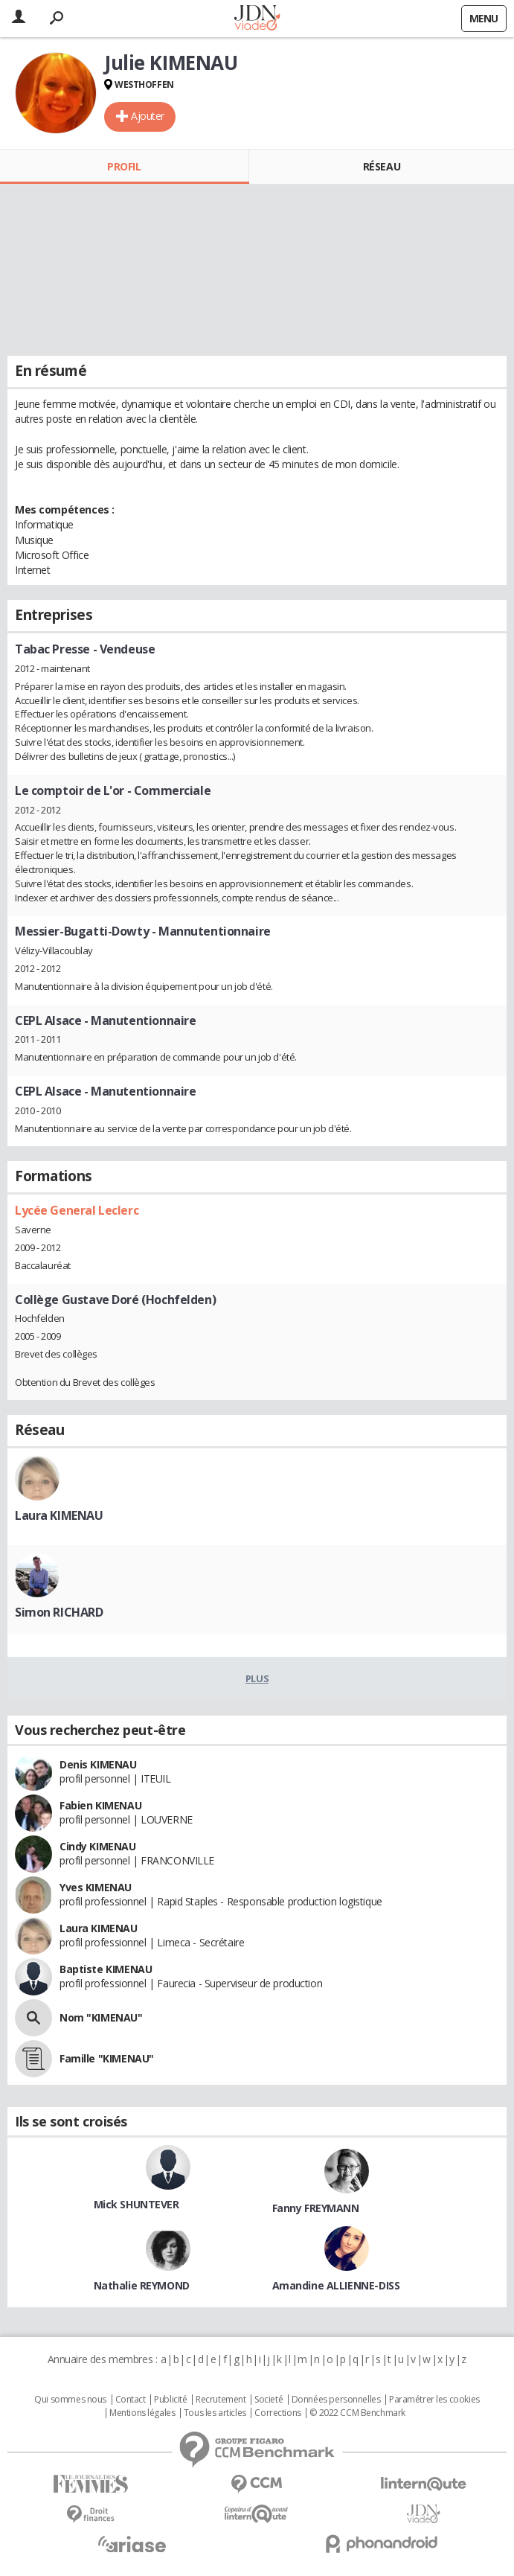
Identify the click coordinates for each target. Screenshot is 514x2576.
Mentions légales (142, 2413)
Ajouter (147, 116)
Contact (130, 2399)
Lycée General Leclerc (76, 1210)
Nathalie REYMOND (142, 2285)
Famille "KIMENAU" (107, 2058)
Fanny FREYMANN (315, 2208)
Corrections (277, 2413)
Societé (268, 2399)
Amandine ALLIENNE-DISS (336, 2285)
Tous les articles (215, 2413)
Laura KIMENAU (59, 1515)
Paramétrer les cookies (434, 2399)
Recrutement (220, 2399)
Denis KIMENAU (98, 1764)
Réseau (381, 166)
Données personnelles (336, 2399)
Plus (257, 1678)
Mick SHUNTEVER (136, 2204)
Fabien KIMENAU (100, 1805)
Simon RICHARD (59, 1612)
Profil (124, 166)
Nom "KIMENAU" (101, 2017)
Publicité (170, 2399)
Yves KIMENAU (96, 1887)
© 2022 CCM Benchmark (357, 2413)
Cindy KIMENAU (98, 1846)
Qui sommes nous (70, 2399)
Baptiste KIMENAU (106, 1969)
